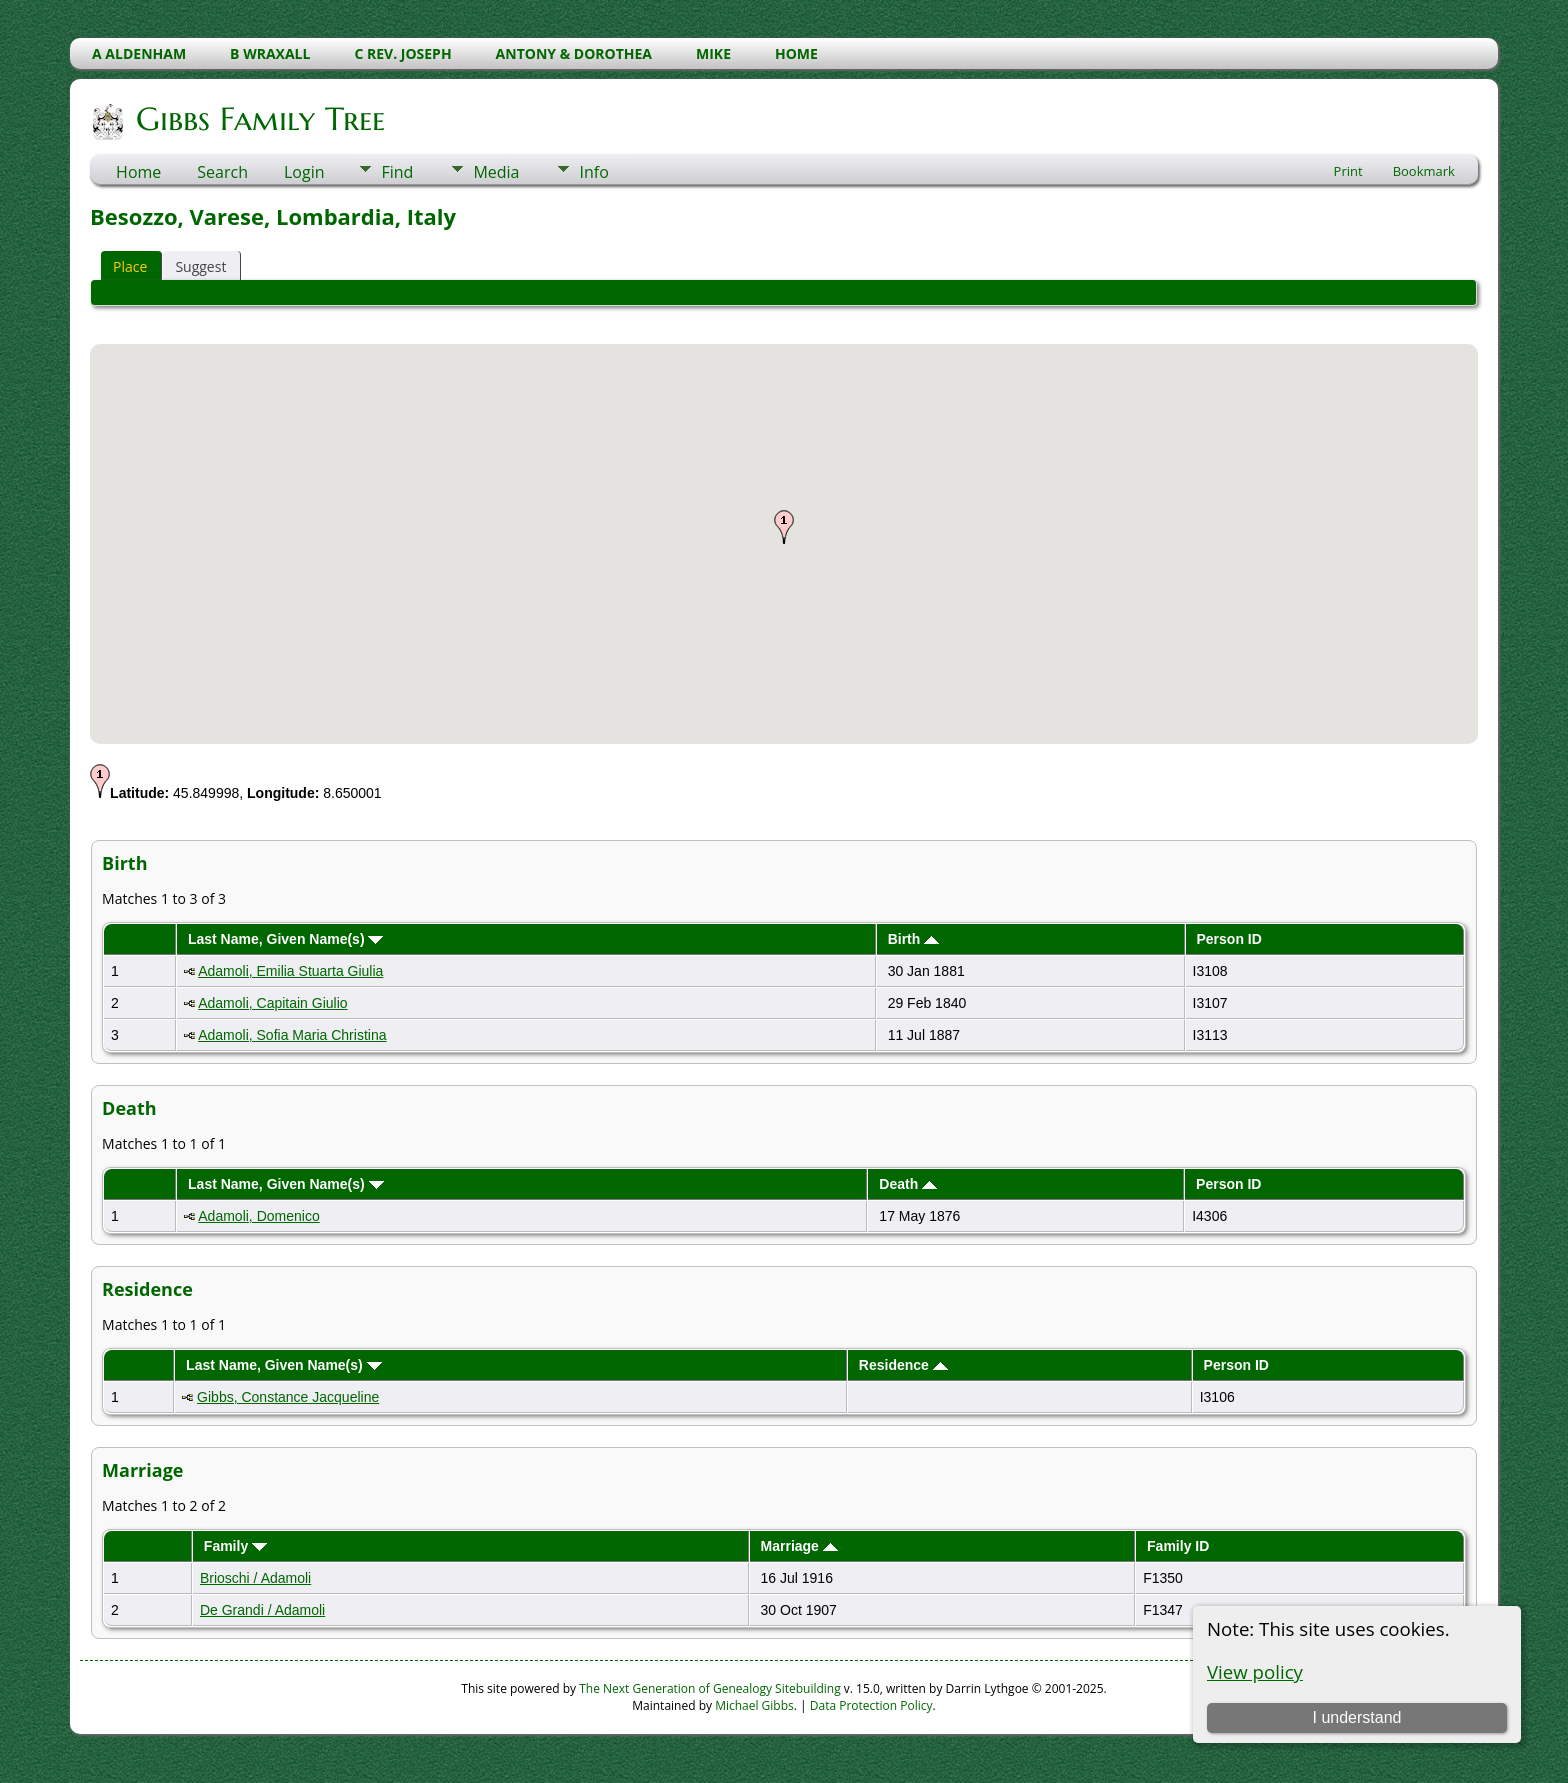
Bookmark (1424, 171)
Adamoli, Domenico (258, 1216)
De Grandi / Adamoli (262, 1610)
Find (397, 172)
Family (235, 1546)
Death (908, 1184)
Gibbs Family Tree (259, 119)
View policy (1255, 1671)
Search (222, 172)
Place (130, 266)
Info (593, 172)
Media (496, 172)
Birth (914, 939)
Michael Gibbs (754, 1705)
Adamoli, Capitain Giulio (272, 1003)
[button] (784, 527)
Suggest (200, 266)
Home (138, 172)
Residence (903, 1365)
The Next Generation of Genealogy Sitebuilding (710, 1688)
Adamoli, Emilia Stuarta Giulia (290, 971)
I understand (1356, 1717)
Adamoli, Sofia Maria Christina (292, 1035)
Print (1348, 171)
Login (304, 172)
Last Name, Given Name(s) (286, 939)
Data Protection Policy (871, 1705)
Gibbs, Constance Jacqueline (288, 1397)
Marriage (799, 1546)
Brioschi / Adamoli (255, 1578)
